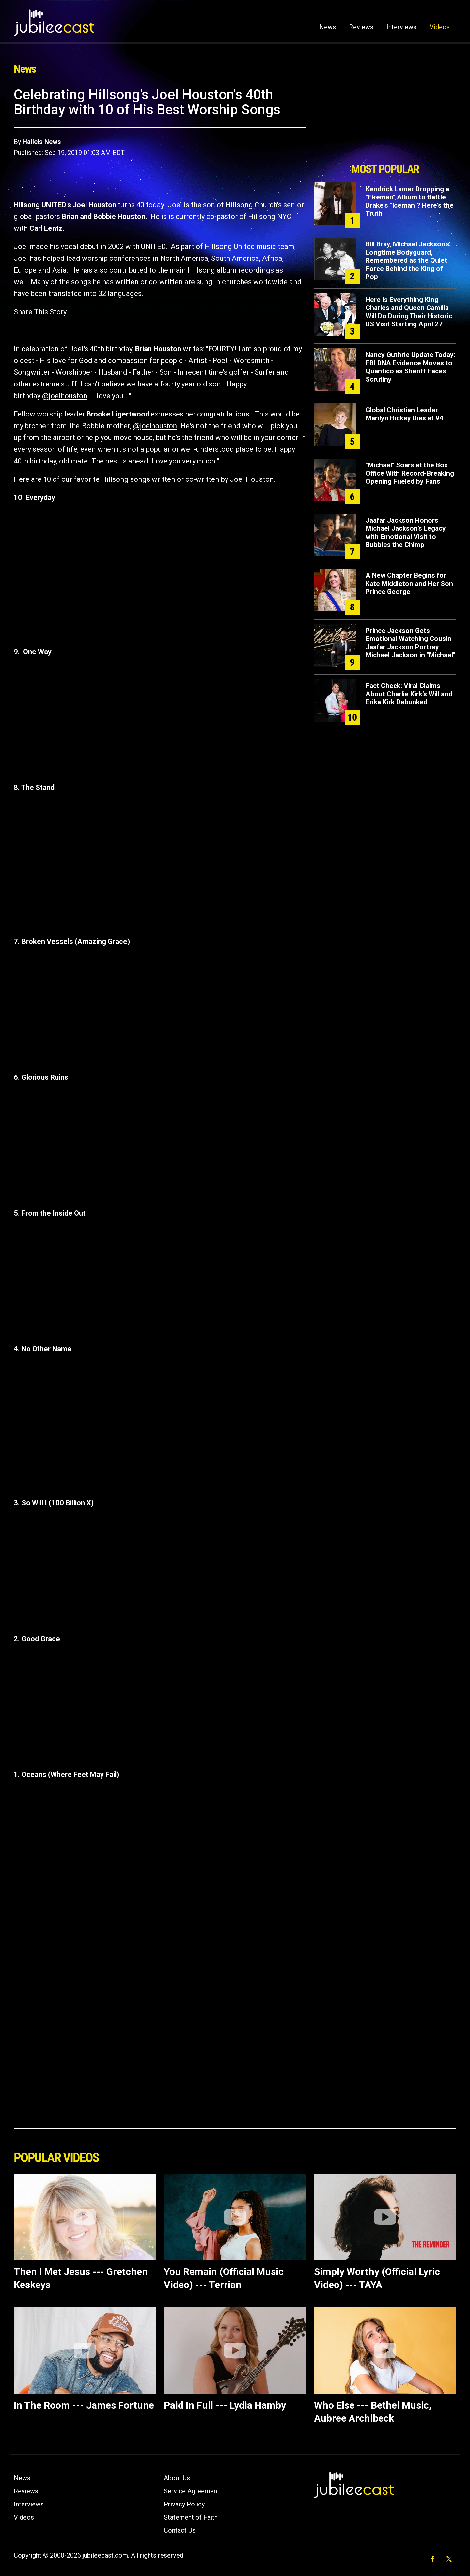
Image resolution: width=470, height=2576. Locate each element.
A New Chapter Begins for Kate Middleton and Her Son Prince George (409, 584)
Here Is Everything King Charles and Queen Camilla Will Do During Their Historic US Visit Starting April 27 (409, 312)
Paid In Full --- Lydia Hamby (225, 2405)
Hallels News (42, 142)
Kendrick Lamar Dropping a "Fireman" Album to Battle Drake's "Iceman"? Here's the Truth (410, 201)
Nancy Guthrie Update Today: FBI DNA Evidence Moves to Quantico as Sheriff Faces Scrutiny (410, 367)
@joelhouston (64, 396)
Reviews (361, 27)
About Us (177, 2478)
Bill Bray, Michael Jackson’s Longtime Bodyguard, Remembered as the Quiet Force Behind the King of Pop (407, 260)
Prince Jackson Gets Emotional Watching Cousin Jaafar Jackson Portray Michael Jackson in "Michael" (410, 643)
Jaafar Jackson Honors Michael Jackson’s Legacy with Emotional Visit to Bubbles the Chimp (406, 532)
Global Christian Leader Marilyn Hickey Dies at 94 (404, 414)
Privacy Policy (184, 2504)
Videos (440, 27)
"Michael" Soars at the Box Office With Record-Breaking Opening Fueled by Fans (410, 473)
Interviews (401, 27)
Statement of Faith (191, 2517)
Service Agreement (191, 2491)
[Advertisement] (385, 123)
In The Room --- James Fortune (84, 2405)
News (327, 27)
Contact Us (180, 2530)
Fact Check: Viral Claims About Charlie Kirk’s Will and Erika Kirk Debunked (409, 694)
